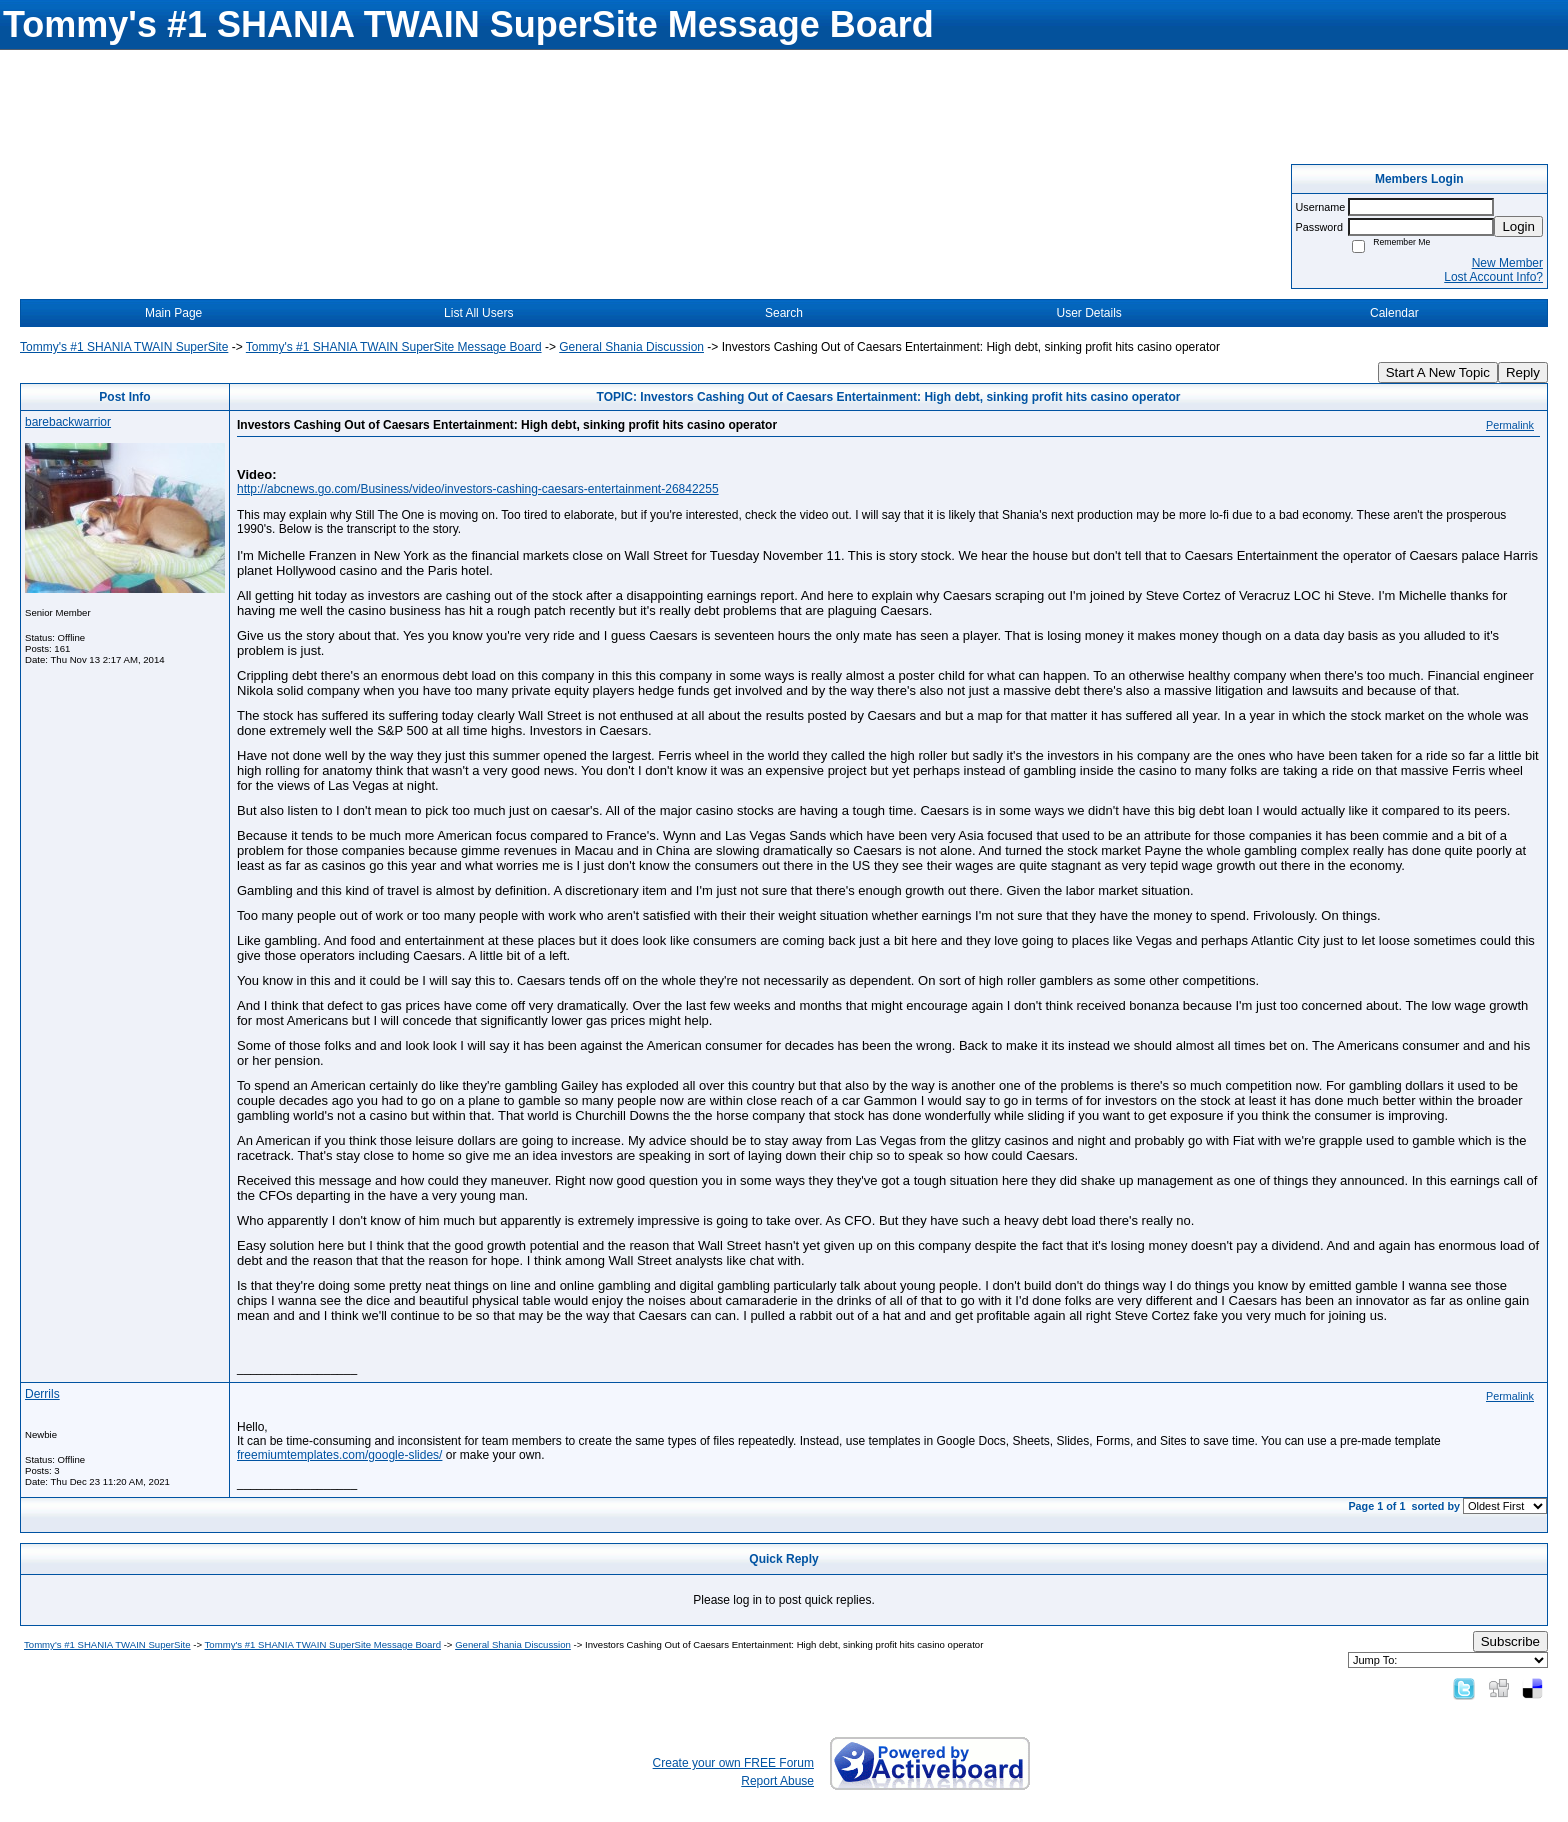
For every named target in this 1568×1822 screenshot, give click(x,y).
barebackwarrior (68, 422)
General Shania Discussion (631, 347)
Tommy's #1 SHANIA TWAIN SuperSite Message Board (394, 347)
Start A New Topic (1438, 372)
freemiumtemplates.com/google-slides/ (339, 1455)
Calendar (1394, 313)
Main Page (173, 313)
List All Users (478, 313)
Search (784, 313)
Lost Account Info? (1493, 277)
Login (1518, 226)
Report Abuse (777, 1781)
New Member (1507, 263)
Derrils (42, 1394)
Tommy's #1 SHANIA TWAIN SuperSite (124, 347)
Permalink (1510, 425)
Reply (1523, 372)
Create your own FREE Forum (733, 1763)
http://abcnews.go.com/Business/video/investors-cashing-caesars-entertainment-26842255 (478, 489)
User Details (1088, 313)
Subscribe (1510, 1641)
